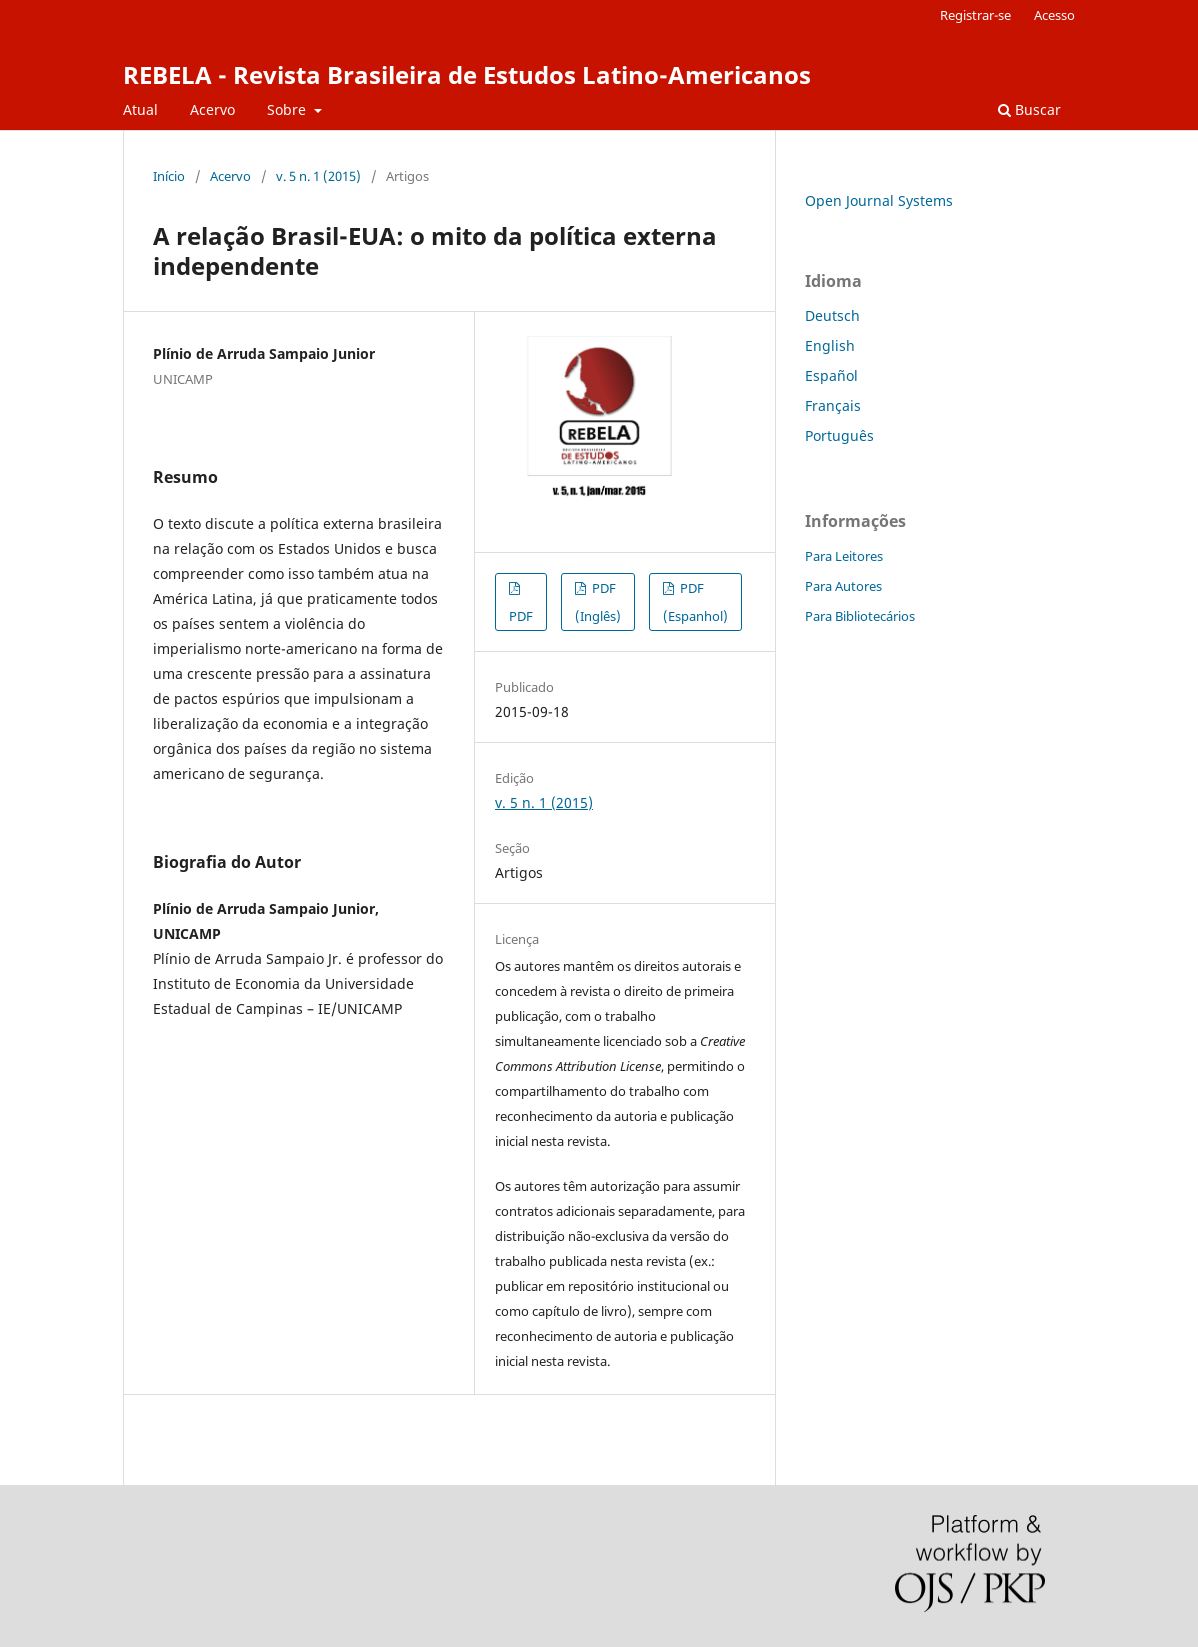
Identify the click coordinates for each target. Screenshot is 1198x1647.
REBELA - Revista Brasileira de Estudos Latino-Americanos (467, 74)
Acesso (1054, 15)
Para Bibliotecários (860, 616)
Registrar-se (975, 15)
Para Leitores (844, 556)
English (830, 345)
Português (839, 435)
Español (831, 375)
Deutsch (832, 315)
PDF (521, 616)
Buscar (1029, 109)
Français (833, 405)
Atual (140, 109)
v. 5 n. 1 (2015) (318, 176)
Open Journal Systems (879, 200)
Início (169, 176)
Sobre (288, 109)
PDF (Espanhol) (695, 602)
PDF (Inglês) (598, 602)
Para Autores (843, 586)
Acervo (212, 109)
